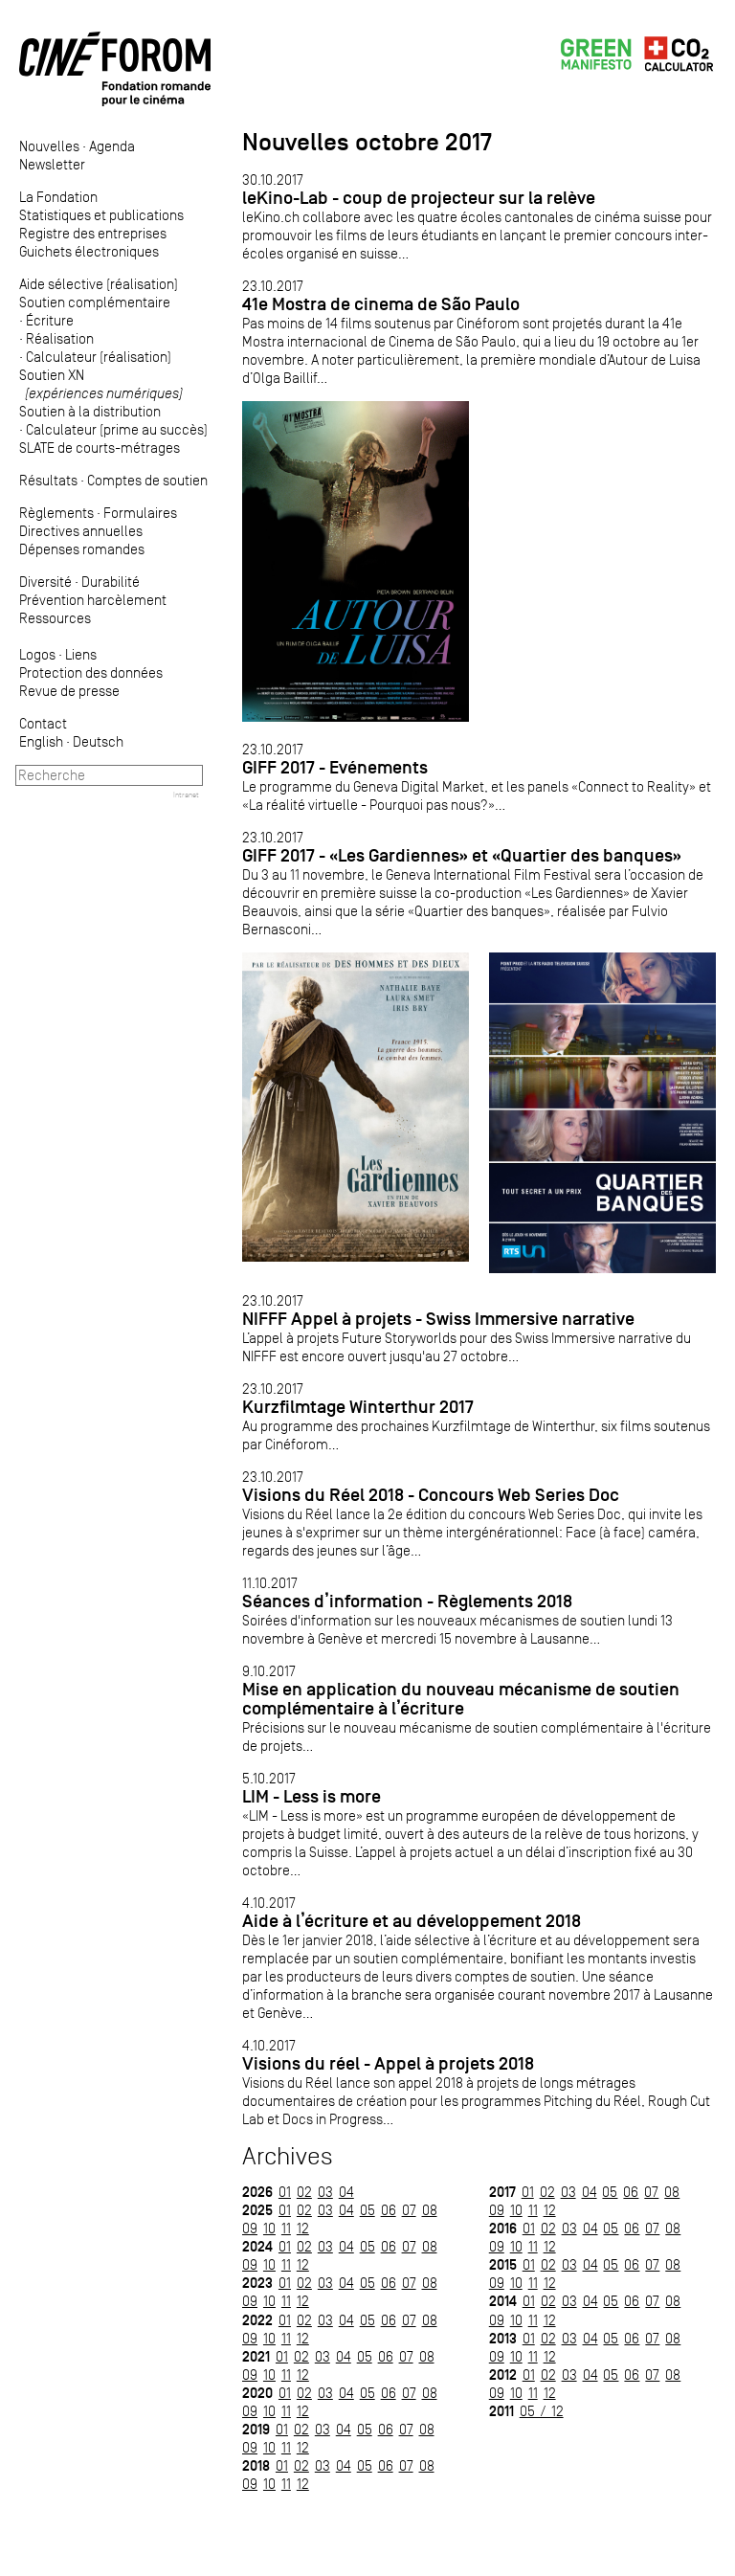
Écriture (50, 320)
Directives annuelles (81, 531)
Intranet (186, 794)
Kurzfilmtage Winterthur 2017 (358, 1407)
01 (284, 2192)
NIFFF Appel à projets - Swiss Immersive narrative (438, 1319)
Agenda (112, 146)
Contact (43, 723)
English (41, 741)
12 (303, 2228)
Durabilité (110, 581)
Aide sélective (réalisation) (98, 284)
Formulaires (140, 512)
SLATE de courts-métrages (99, 447)
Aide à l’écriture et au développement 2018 (411, 1921)
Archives (287, 2156)
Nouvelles (49, 146)
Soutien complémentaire (94, 302)
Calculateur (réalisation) (98, 356)
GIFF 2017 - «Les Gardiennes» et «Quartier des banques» (461, 855)
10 (269, 2228)
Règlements (56, 512)
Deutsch (98, 741)
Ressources (55, 618)
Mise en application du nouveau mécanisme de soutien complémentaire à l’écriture (460, 1698)
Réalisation (60, 338)
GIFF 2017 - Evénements (335, 767)
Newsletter (52, 164)
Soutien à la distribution (90, 411)
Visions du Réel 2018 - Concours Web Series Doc (430, 1495)
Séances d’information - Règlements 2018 (407, 1601)
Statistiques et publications (101, 215)
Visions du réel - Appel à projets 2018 (388, 2063)
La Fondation (58, 197)
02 (304, 2192)
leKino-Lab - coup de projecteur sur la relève (418, 198)
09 (249, 2228)
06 (388, 2210)
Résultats (48, 480)
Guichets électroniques (89, 251)
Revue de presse (69, 691)
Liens (81, 654)
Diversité (45, 581)
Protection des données (91, 672)
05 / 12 (542, 2411)
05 (367, 2210)
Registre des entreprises (93, 233)
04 (346, 2192)
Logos (37, 654)
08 (429, 2210)
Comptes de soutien (147, 480)
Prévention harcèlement (93, 600)
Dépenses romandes (82, 549)
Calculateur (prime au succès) (117, 429)
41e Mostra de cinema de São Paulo (381, 304)
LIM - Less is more (311, 1796)
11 (286, 2228)
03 (325, 2192)
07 (409, 2210)
